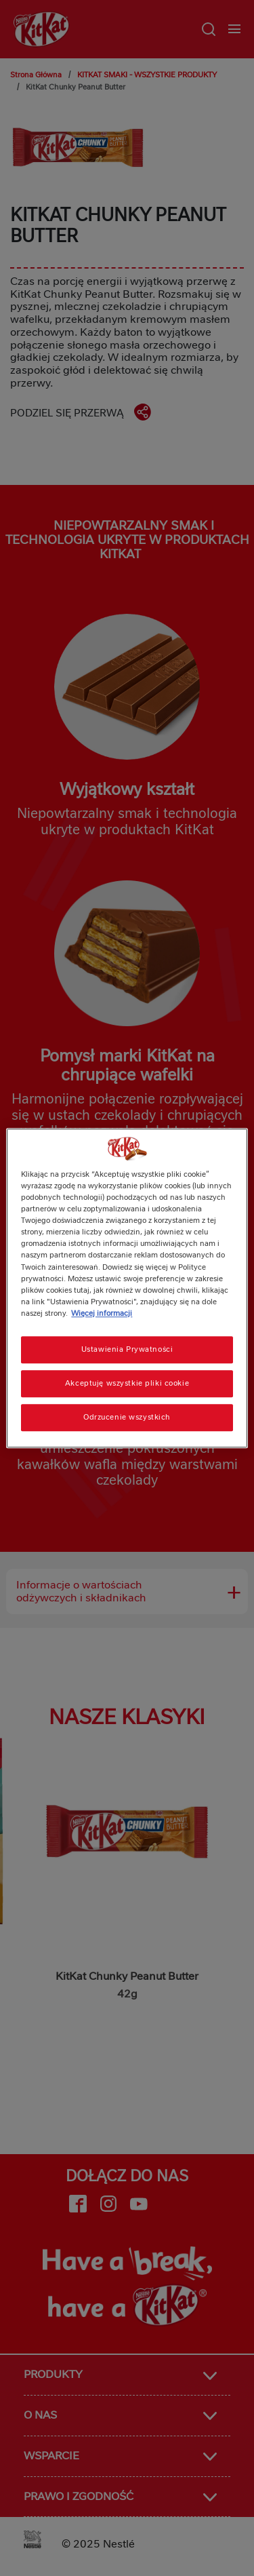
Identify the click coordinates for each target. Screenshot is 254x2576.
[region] (126, 1288)
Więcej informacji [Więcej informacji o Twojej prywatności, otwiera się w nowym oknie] (101, 1313)
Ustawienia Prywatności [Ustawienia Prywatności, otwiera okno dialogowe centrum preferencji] (127, 1349)
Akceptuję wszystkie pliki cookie (127, 1383)
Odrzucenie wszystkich (127, 1417)
